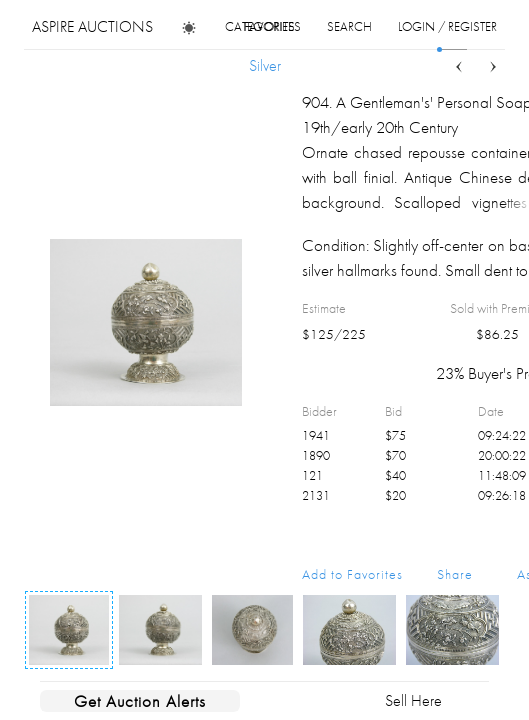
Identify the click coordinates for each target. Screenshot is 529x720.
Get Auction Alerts (140, 701)
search (349, 26)
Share (455, 574)
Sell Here (413, 700)
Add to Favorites (352, 574)
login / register (447, 26)
